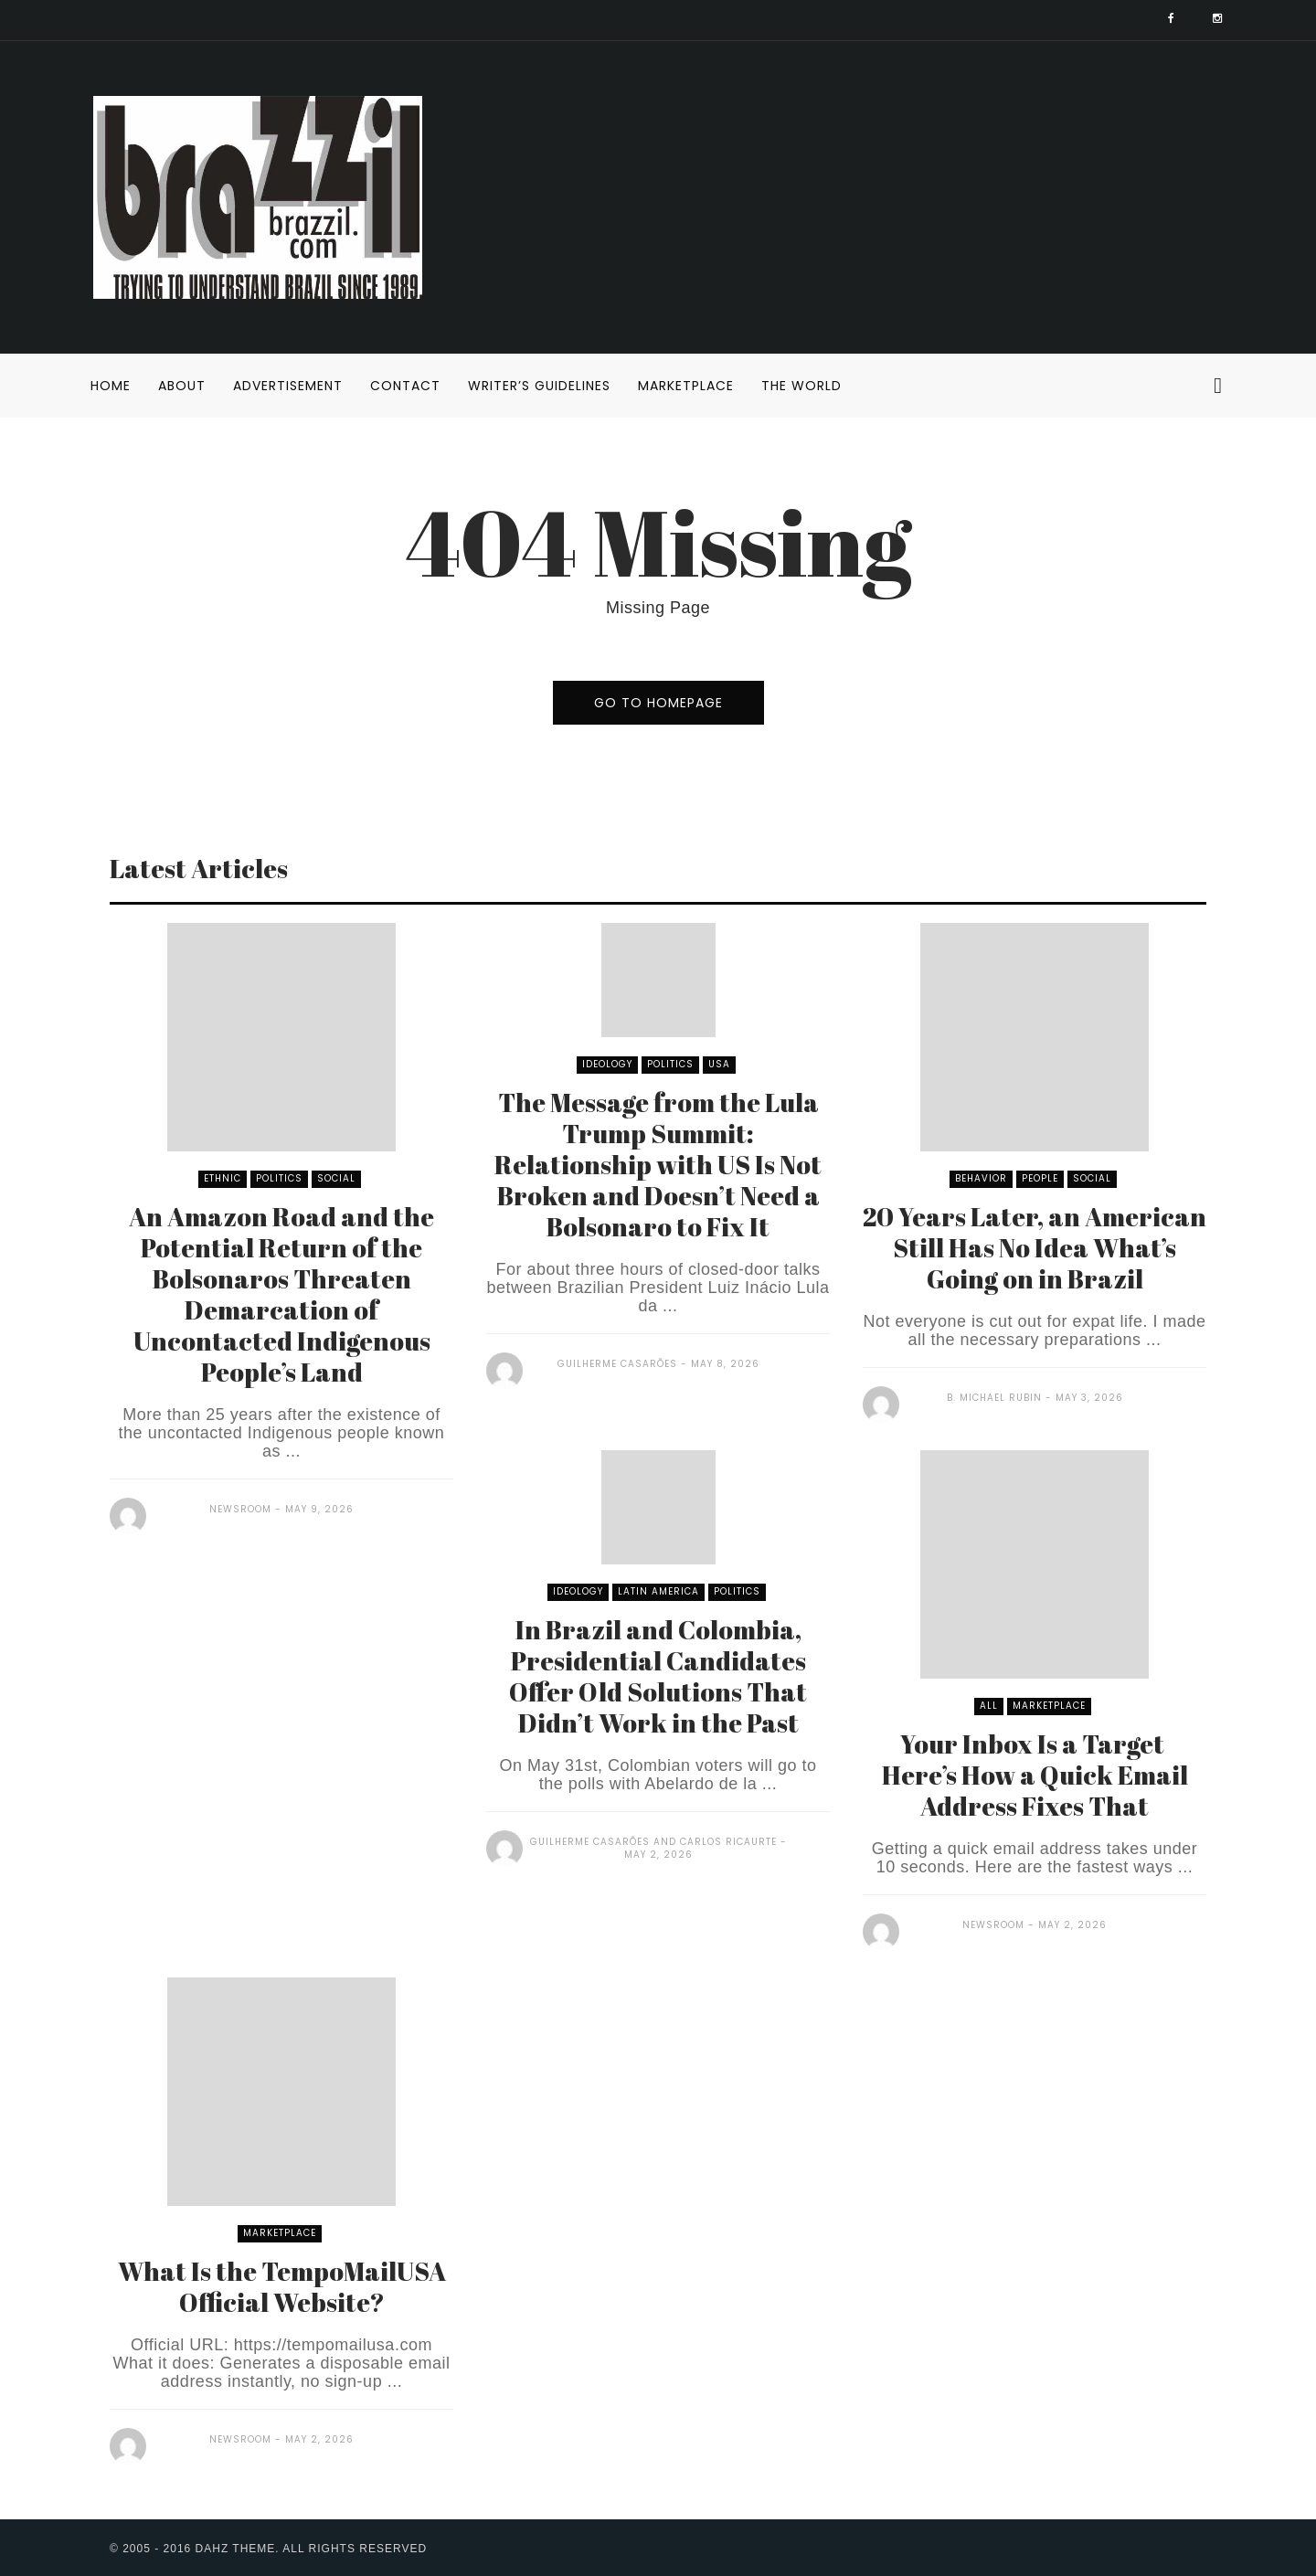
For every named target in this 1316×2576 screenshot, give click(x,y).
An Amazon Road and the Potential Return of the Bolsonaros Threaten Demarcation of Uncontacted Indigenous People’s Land (281, 1294)
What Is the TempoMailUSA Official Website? (282, 2286)
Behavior (981, 1178)
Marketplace (686, 385)
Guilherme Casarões (617, 1364)
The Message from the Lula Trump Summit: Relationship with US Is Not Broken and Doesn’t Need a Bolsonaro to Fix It (658, 1164)
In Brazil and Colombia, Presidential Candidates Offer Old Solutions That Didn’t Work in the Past (658, 1676)
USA (719, 1064)
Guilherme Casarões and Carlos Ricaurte (653, 1842)
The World (801, 385)
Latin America (658, 1591)
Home (110, 385)
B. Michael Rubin (994, 1398)
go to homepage (658, 703)
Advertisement (288, 385)
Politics (279, 1178)
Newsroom (240, 1509)
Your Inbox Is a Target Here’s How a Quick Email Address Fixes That (1035, 1774)
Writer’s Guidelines (539, 385)
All (989, 1705)
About (182, 385)
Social (336, 1178)
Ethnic (222, 1178)
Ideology (607, 1064)
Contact (405, 385)
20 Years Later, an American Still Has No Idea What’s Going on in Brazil (1034, 1247)
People (1040, 1178)
